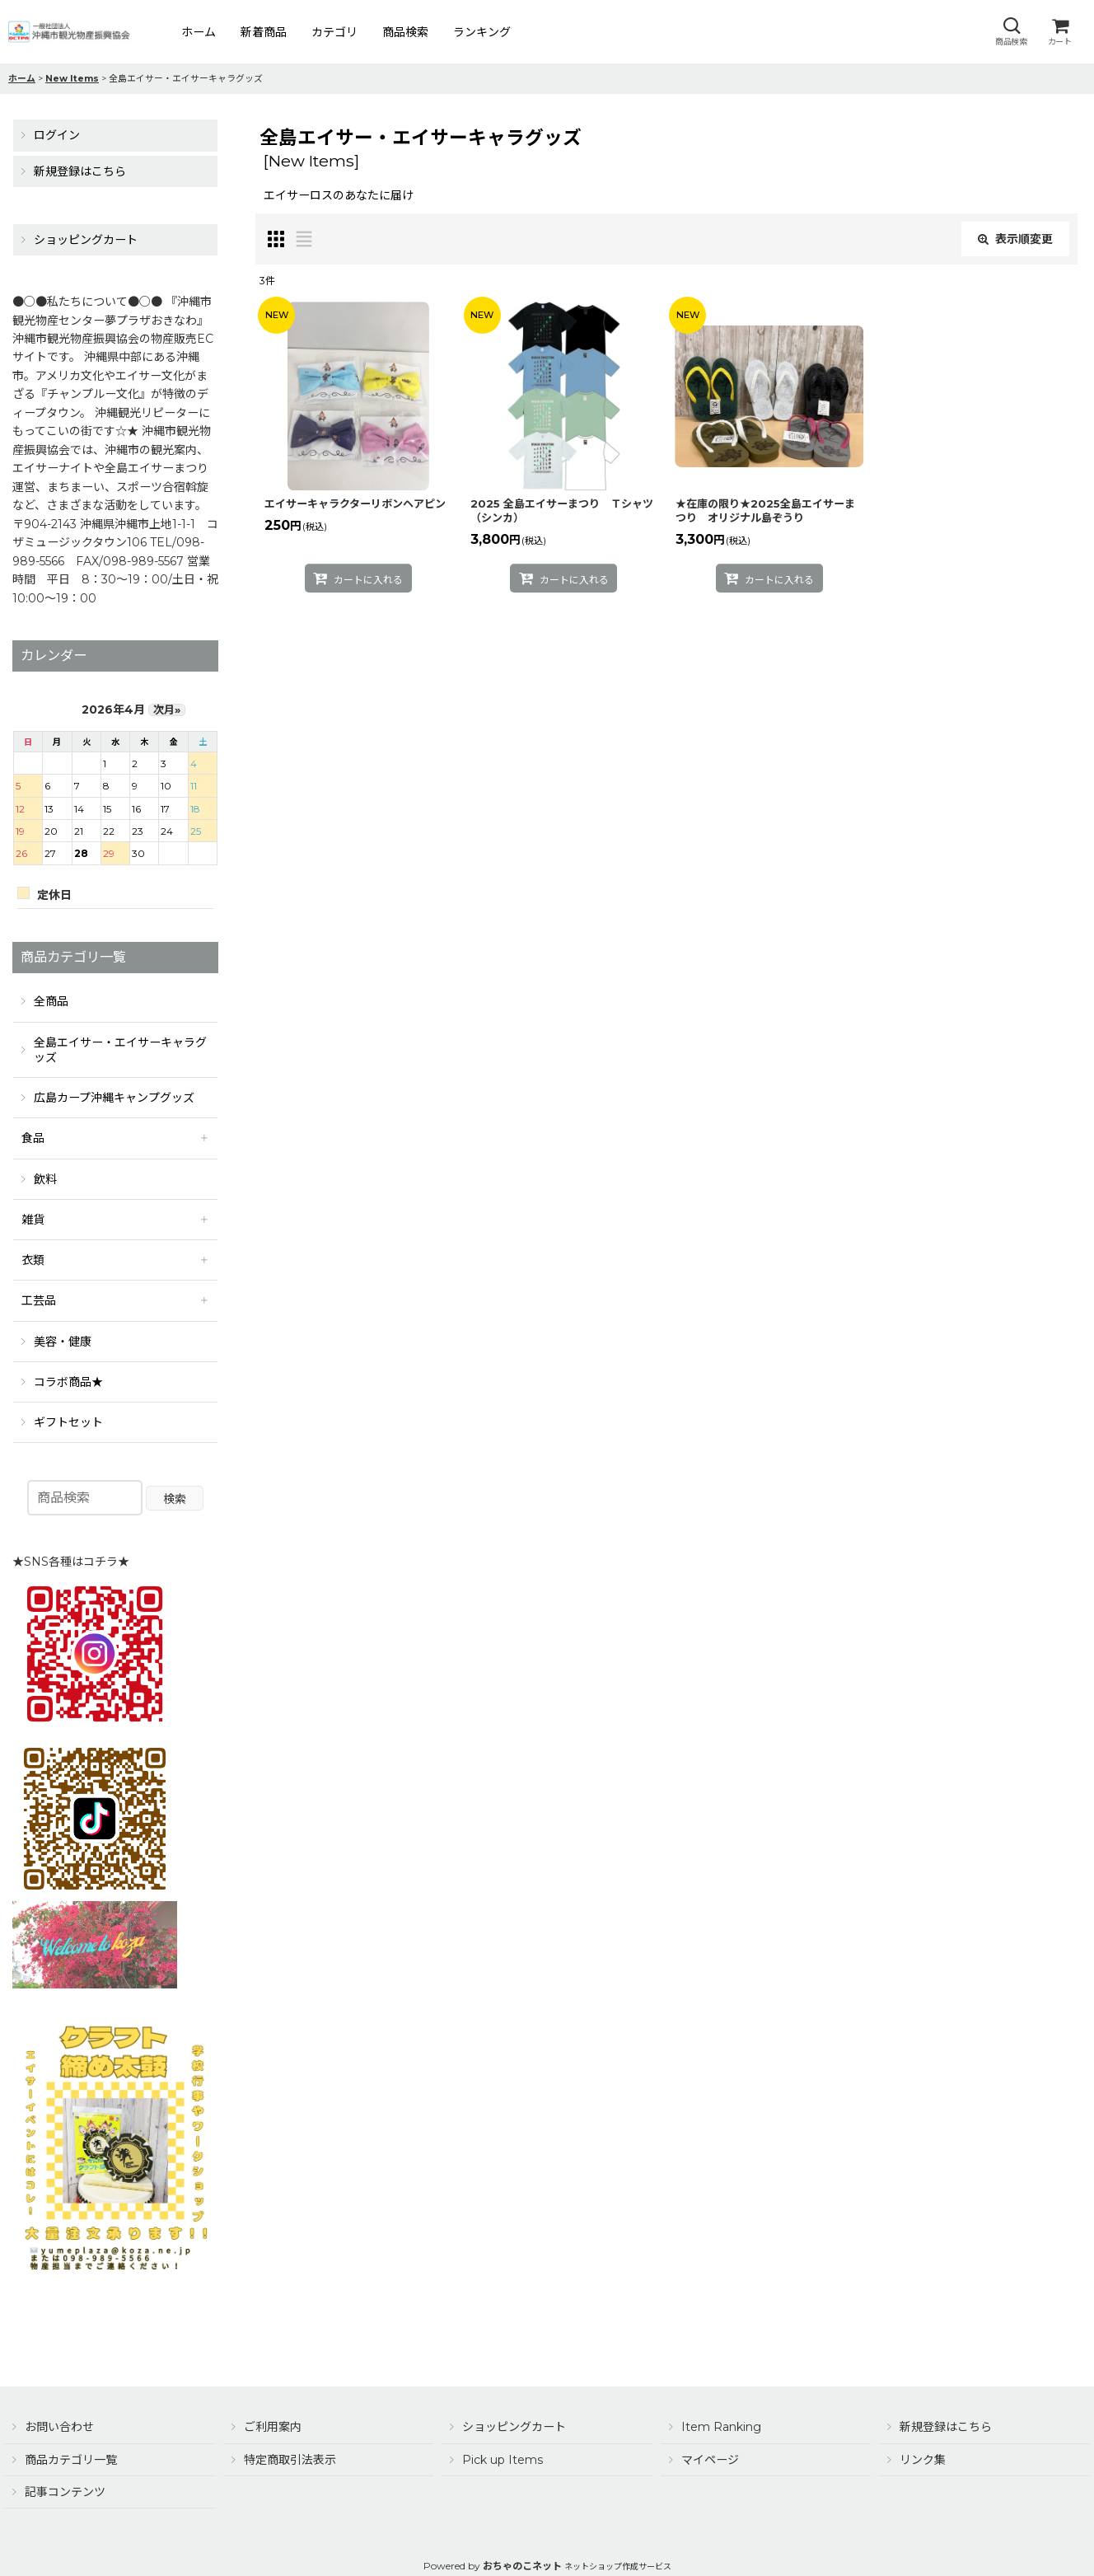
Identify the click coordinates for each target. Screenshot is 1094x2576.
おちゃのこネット (522, 2566)
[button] (1011, 31)
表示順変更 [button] (1015, 239)
